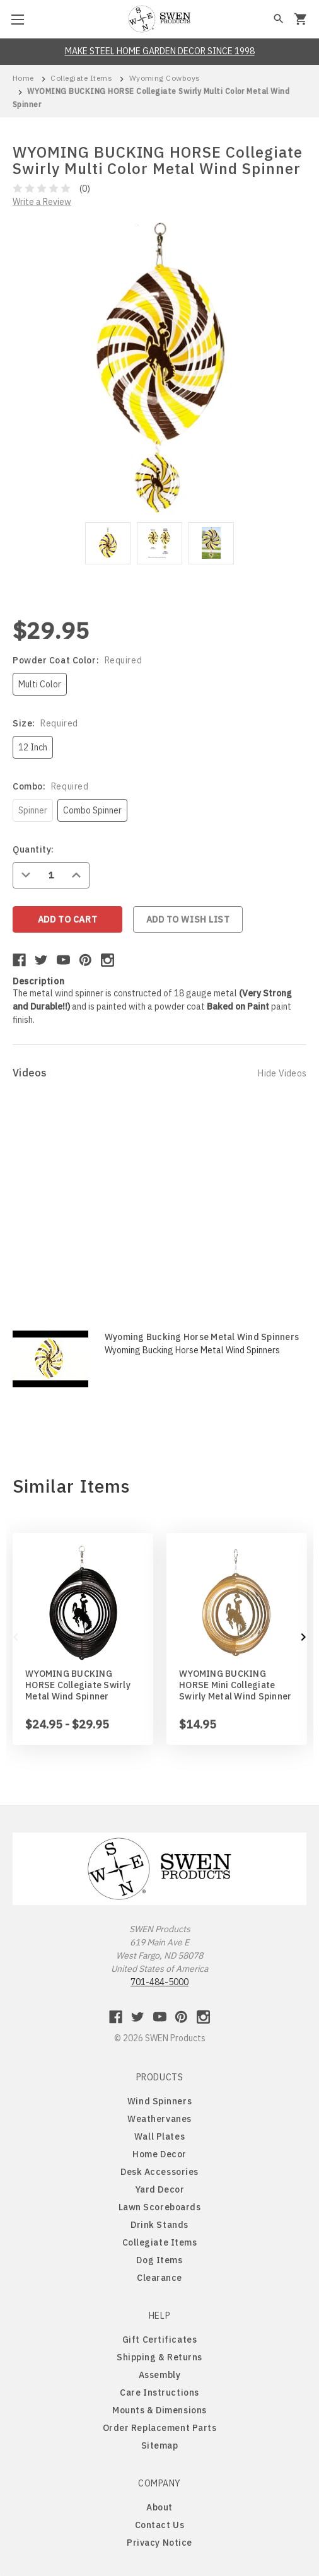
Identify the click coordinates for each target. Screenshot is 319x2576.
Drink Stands (159, 2224)
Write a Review (42, 201)
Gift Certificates (159, 2339)
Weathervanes (159, 2118)
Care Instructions (159, 2392)
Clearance (159, 2277)
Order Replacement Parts (160, 2427)
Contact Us (160, 2525)
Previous (16, 1637)
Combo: (50, 786)
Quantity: (33, 849)
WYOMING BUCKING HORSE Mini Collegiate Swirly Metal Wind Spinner (235, 1685)
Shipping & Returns (159, 2357)
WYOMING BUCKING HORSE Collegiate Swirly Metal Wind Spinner (77, 1685)
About (159, 2507)
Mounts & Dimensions (159, 2410)
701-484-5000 (159, 1982)
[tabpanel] (108, 545)
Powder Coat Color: (77, 660)
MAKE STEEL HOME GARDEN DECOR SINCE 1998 (160, 51)
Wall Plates (159, 2136)
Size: (45, 723)
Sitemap (159, 2445)
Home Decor (159, 2154)
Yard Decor (160, 2189)
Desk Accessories (159, 2171)
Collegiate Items (159, 2242)
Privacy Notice (159, 2542)
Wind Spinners (159, 2101)
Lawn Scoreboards (160, 2207)
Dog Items (159, 2260)
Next (303, 1637)
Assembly (159, 2375)
